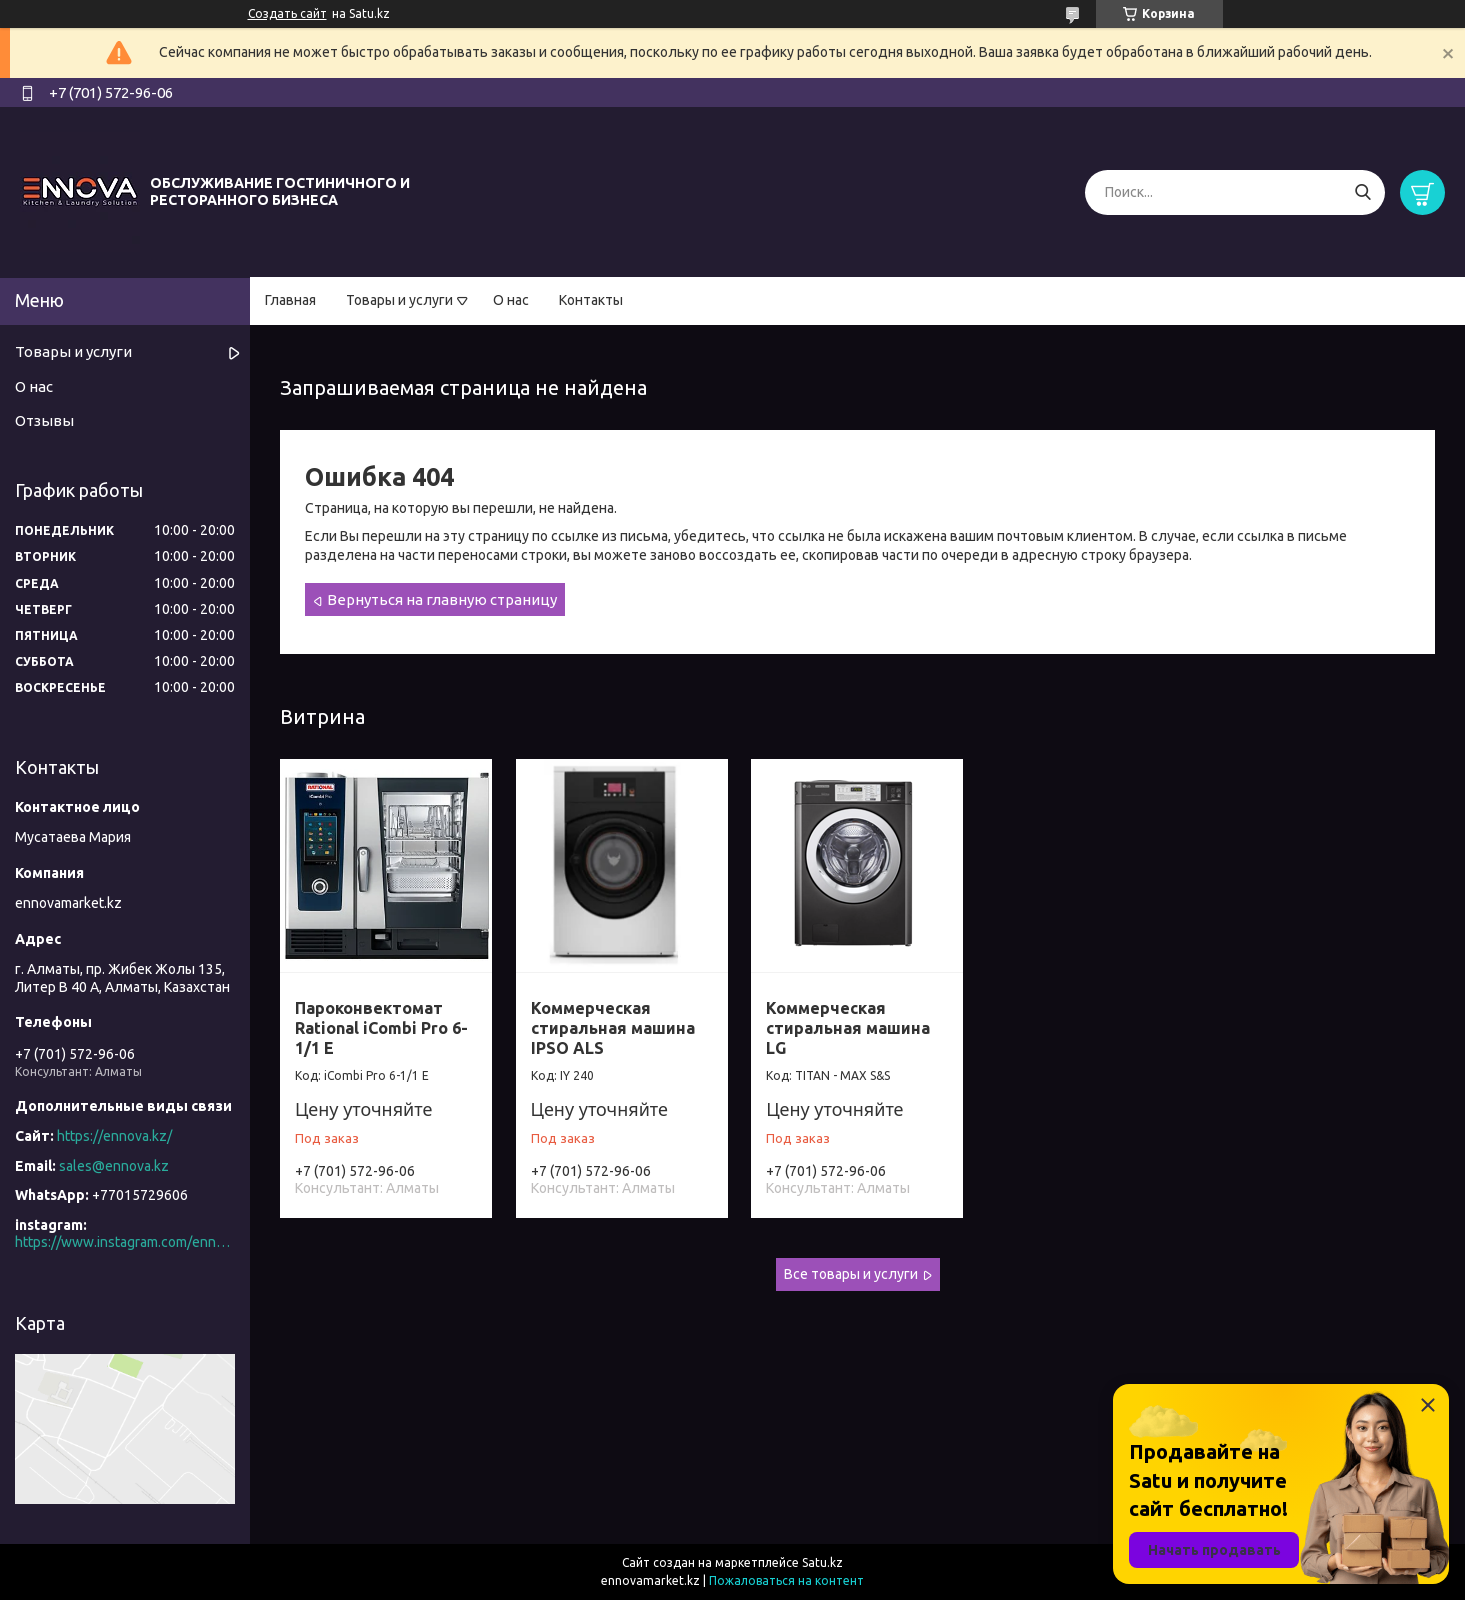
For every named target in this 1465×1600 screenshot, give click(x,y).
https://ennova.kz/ (114, 1136)
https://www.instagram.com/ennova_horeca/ (125, 1242)
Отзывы (44, 420)
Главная (290, 300)
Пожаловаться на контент (786, 1580)
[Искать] (1362, 192)
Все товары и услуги (851, 1274)
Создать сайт (287, 13)
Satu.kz (822, 1562)
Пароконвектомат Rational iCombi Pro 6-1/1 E (381, 1028)
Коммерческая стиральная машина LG (848, 1028)
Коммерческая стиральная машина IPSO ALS (613, 1028)
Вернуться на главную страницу (442, 599)
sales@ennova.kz (114, 1166)
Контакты (591, 300)
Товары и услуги (399, 300)
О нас (511, 300)
